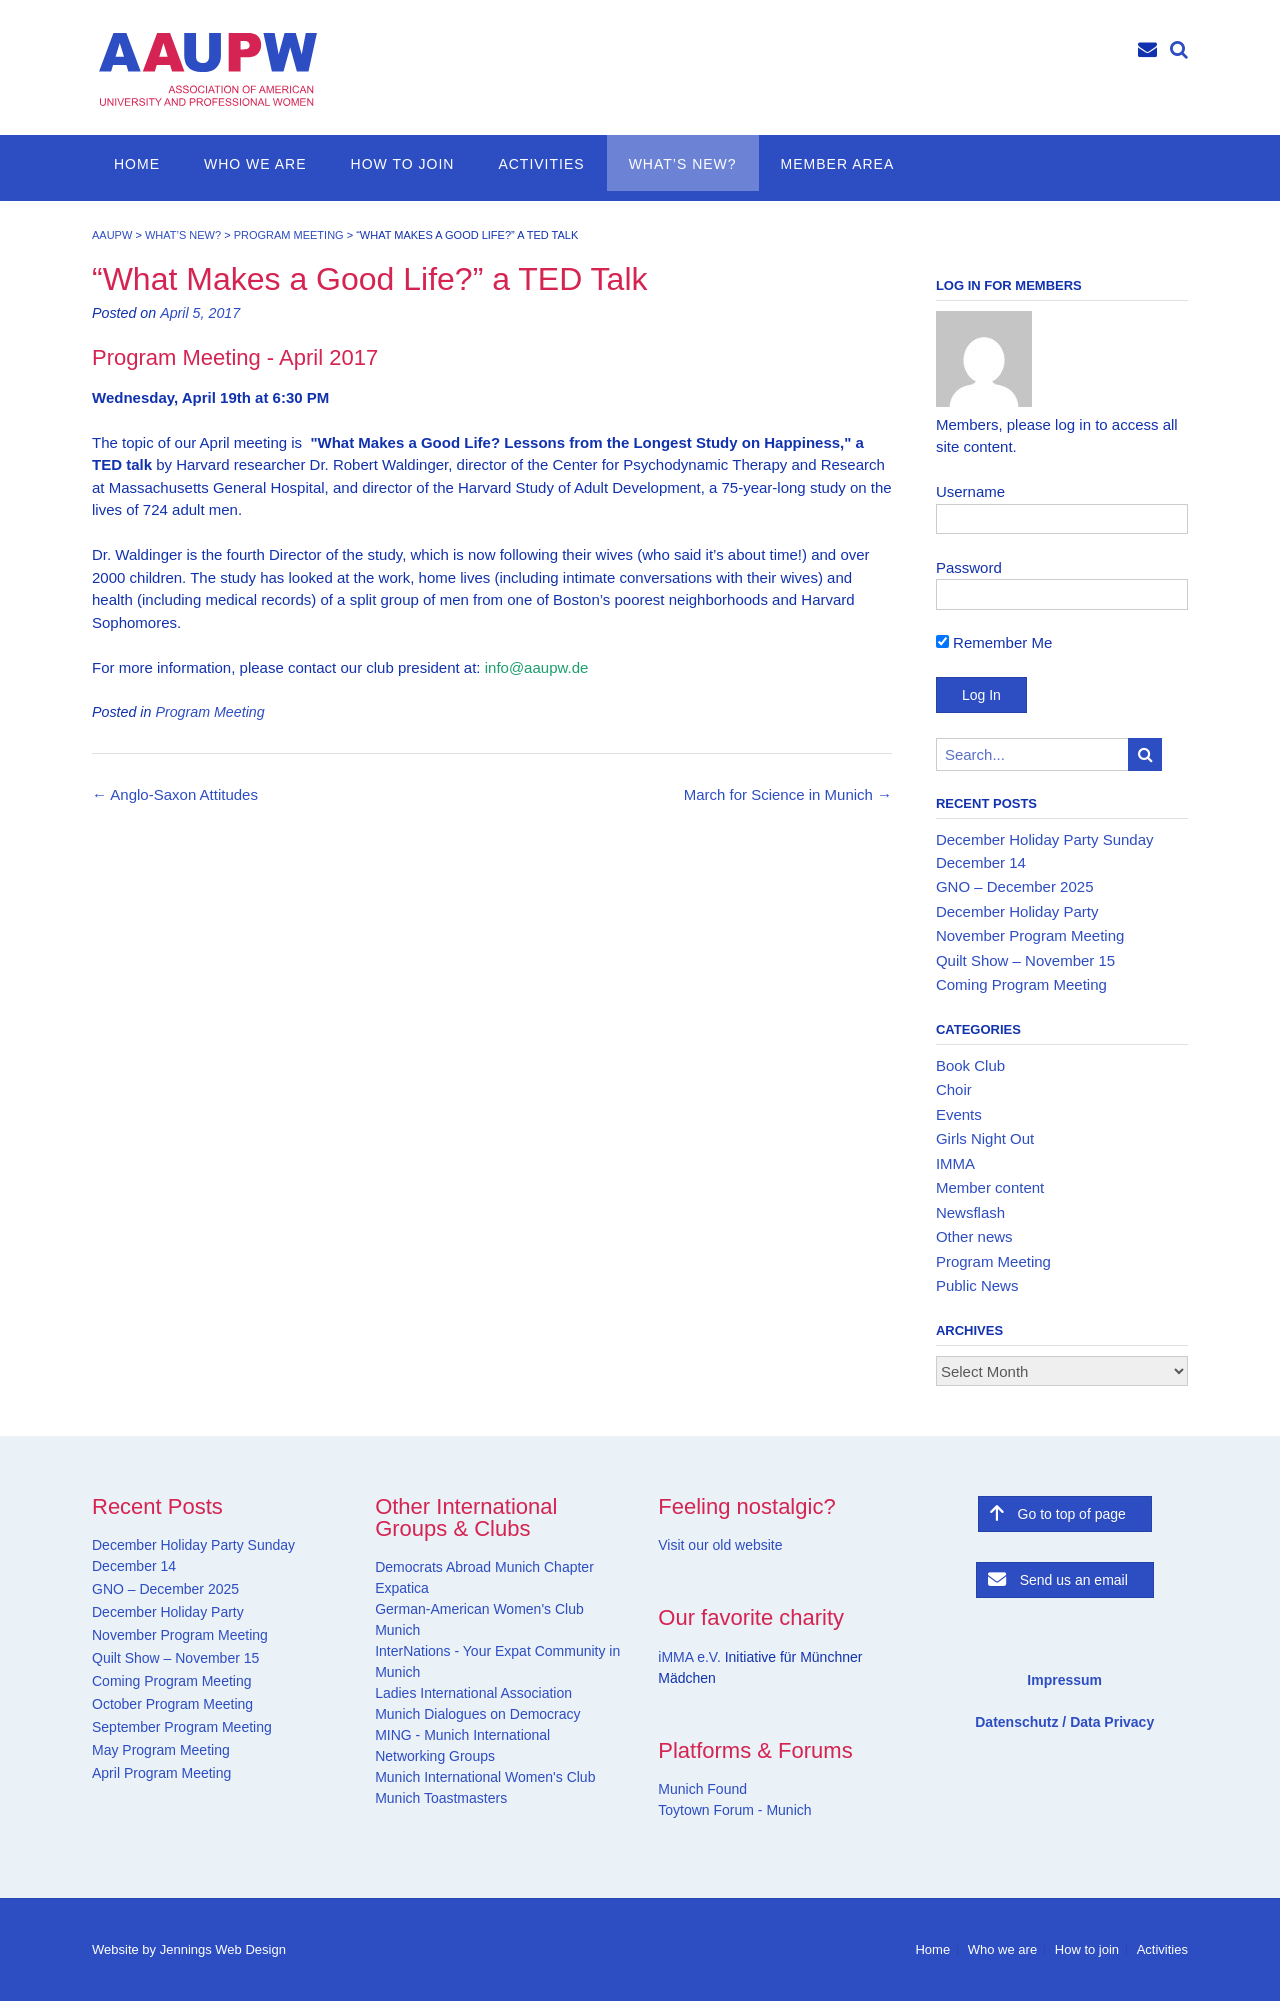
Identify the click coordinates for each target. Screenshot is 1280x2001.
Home (137, 164)
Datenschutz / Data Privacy (1064, 1722)
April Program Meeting (161, 1773)
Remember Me (994, 642)
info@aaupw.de (537, 667)
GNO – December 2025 (1015, 886)
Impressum (1064, 1680)
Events (959, 1114)
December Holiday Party (1017, 911)
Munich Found (702, 1789)
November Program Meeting (1030, 935)
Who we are (255, 164)
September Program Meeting (182, 1727)
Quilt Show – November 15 (1025, 960)
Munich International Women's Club (485, 1777)
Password (969, 567)
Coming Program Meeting (1021, 984)
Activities (541, 164)
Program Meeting (209, 712)
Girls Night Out (985, 1138)
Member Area (838, 164)
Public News (977, 1285)
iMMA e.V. (691, 1657)
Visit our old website (720, 1545)
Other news (974, 1236)
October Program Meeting (172, 1704)
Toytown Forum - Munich (734, 1810)
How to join (403, 164)
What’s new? (683, 164)
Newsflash (970, 1212)
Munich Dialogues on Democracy (477, 1714)
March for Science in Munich (788, 794)
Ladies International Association (473, 1693)
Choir (954, 1089)
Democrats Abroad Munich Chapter (484, 1567)
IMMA (955, 1163)
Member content (990, 1187)
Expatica (402, 1588)
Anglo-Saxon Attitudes (175, 794)
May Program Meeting (161, 1750)
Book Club (970, 1065)
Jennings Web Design (223, 1949)
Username (970, 491)
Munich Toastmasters (441, 1798)
